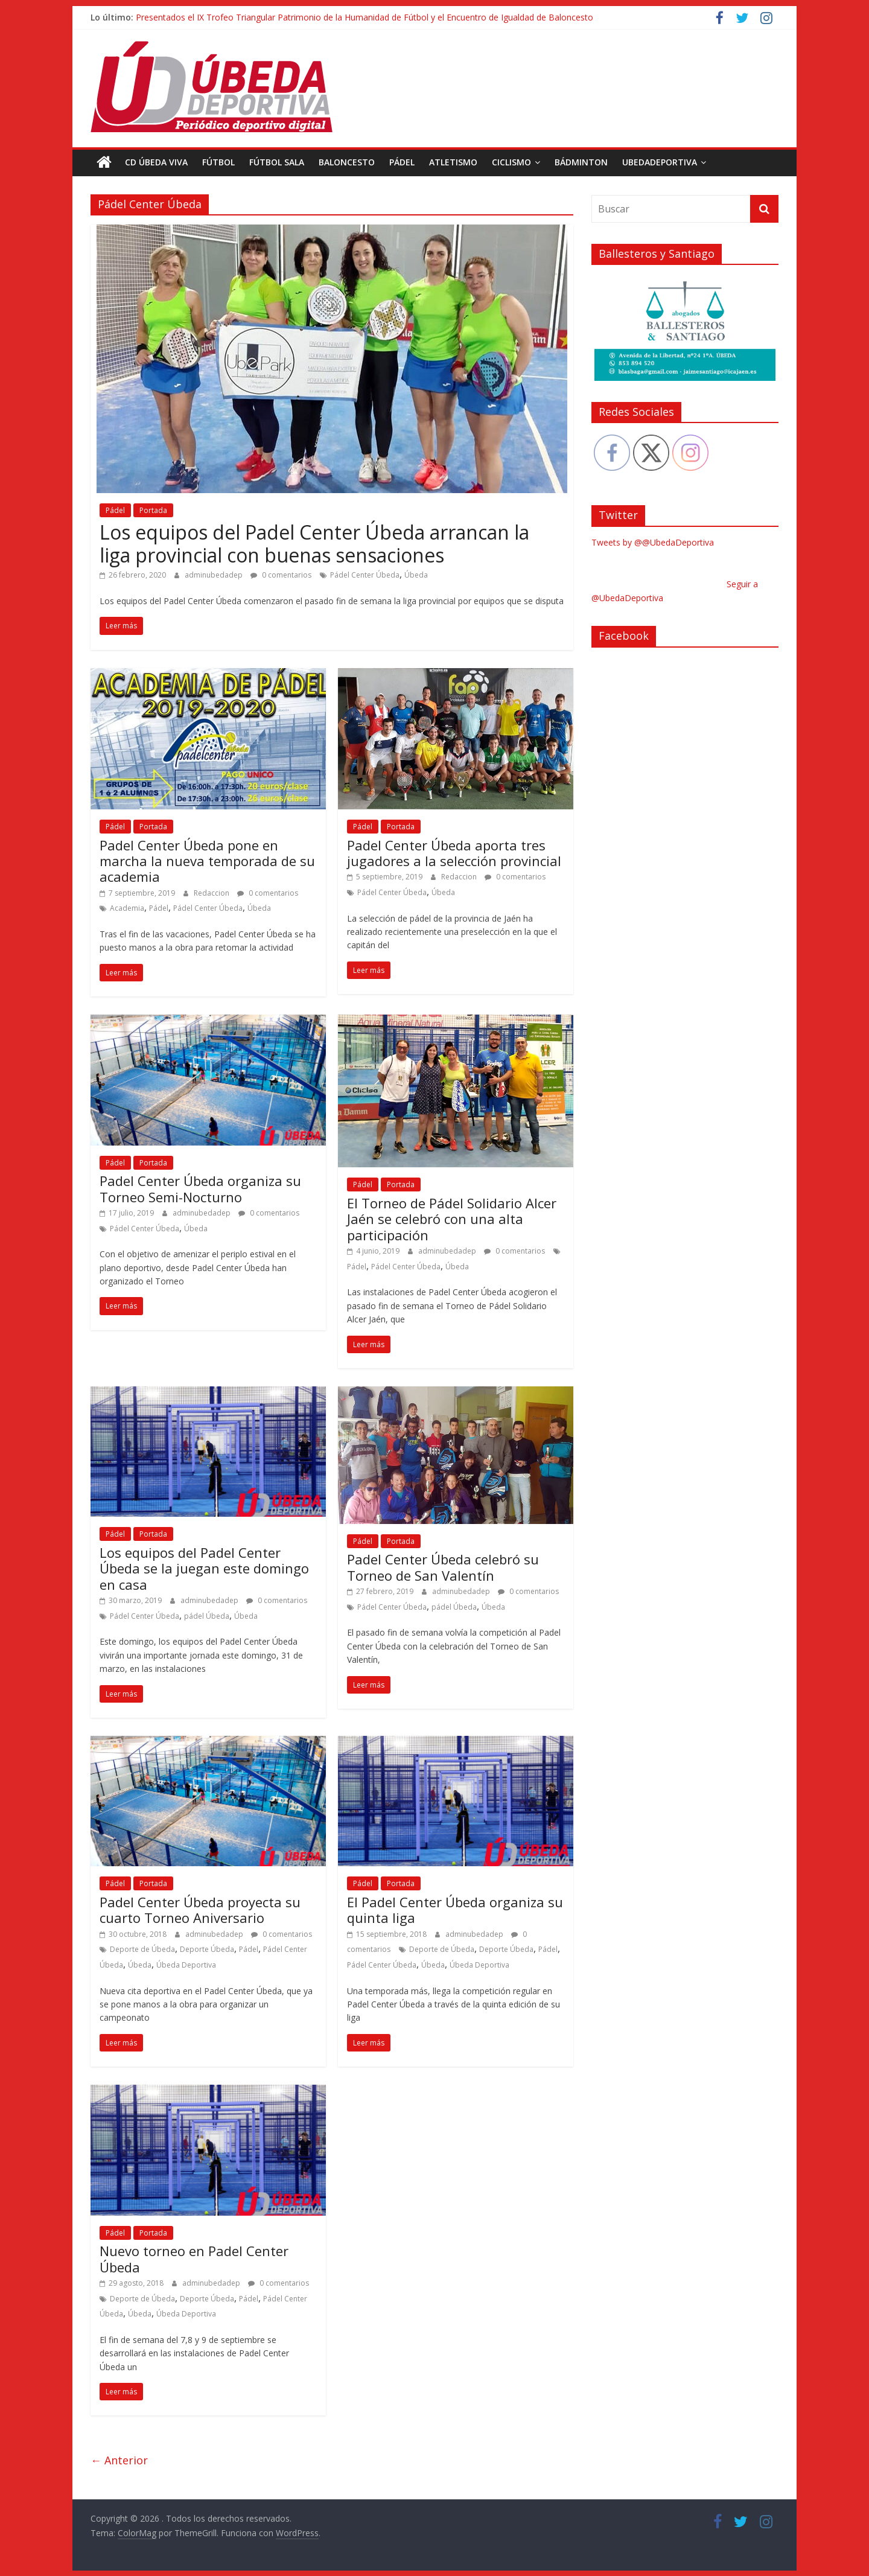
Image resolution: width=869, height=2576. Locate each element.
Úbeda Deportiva (186, 1964)
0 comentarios (280, 575)
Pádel (402, 162)
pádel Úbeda (206, 1615)
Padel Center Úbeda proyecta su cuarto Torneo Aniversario (200, 1909)
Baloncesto (347, 162)
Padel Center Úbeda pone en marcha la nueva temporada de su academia (207, 860)
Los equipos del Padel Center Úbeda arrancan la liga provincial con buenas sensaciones (314, 542)
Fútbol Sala (276, 162)
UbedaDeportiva (659, 162)
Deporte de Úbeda (142, 1949)
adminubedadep (214, 575)
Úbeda (416, 575)
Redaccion (212, 892)
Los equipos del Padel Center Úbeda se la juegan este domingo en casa (204, 1568)
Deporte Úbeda (207, 1949)
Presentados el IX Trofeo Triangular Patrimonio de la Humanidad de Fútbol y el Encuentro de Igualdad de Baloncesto (364, 17)
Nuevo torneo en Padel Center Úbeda (194, 2258)
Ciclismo (511, 162)
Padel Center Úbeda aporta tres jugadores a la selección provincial (454, 852)
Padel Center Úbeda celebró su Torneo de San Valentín (443, 1567)
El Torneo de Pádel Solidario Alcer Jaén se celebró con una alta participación (451, 1218)
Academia (127, 908)
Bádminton (581, 162)
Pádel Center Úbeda (364, 575)
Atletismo (453, 162)
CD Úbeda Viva (156, 162)
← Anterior (119, 2459)
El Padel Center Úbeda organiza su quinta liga (455, 1909)
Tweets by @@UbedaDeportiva (652, 541)
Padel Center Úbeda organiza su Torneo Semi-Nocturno (200, 1188)
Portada (153, 510)
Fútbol (218, 162)
